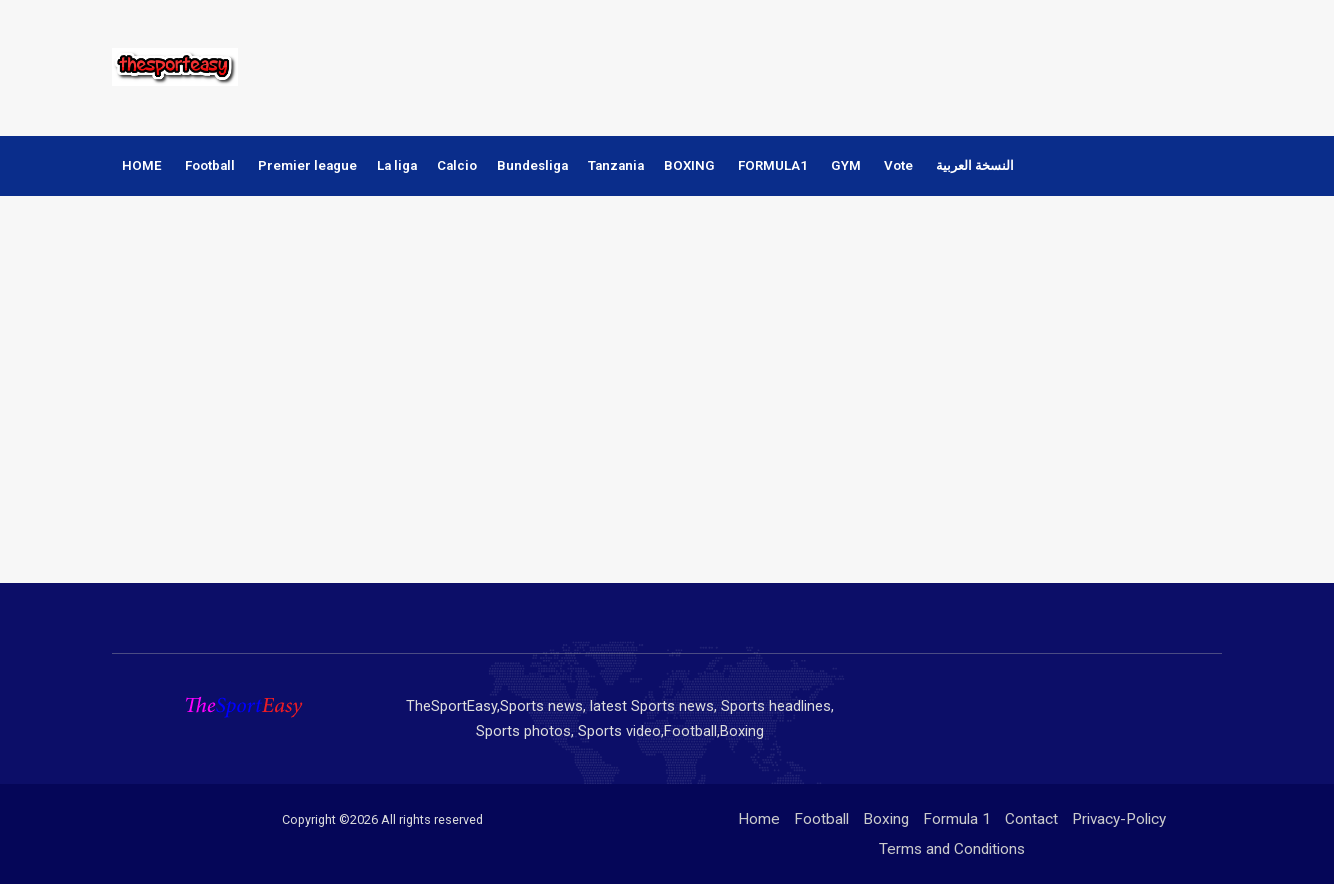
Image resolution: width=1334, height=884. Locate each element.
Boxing (886, 819)
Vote (898, 165)
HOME (142, 165)
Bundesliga (532, 165)
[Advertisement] (856, 65)
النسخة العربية (975, 165)
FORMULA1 (773, 165)
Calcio (457, 165)
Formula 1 (957, 819)
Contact (1031, 819)
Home (759, 819)
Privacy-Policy (1119, 819)
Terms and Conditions (952, 849)
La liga (397, 165)
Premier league (307, 165)
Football (210, 165)
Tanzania (616, 165)
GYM (846, 165)
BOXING (689, 165)
